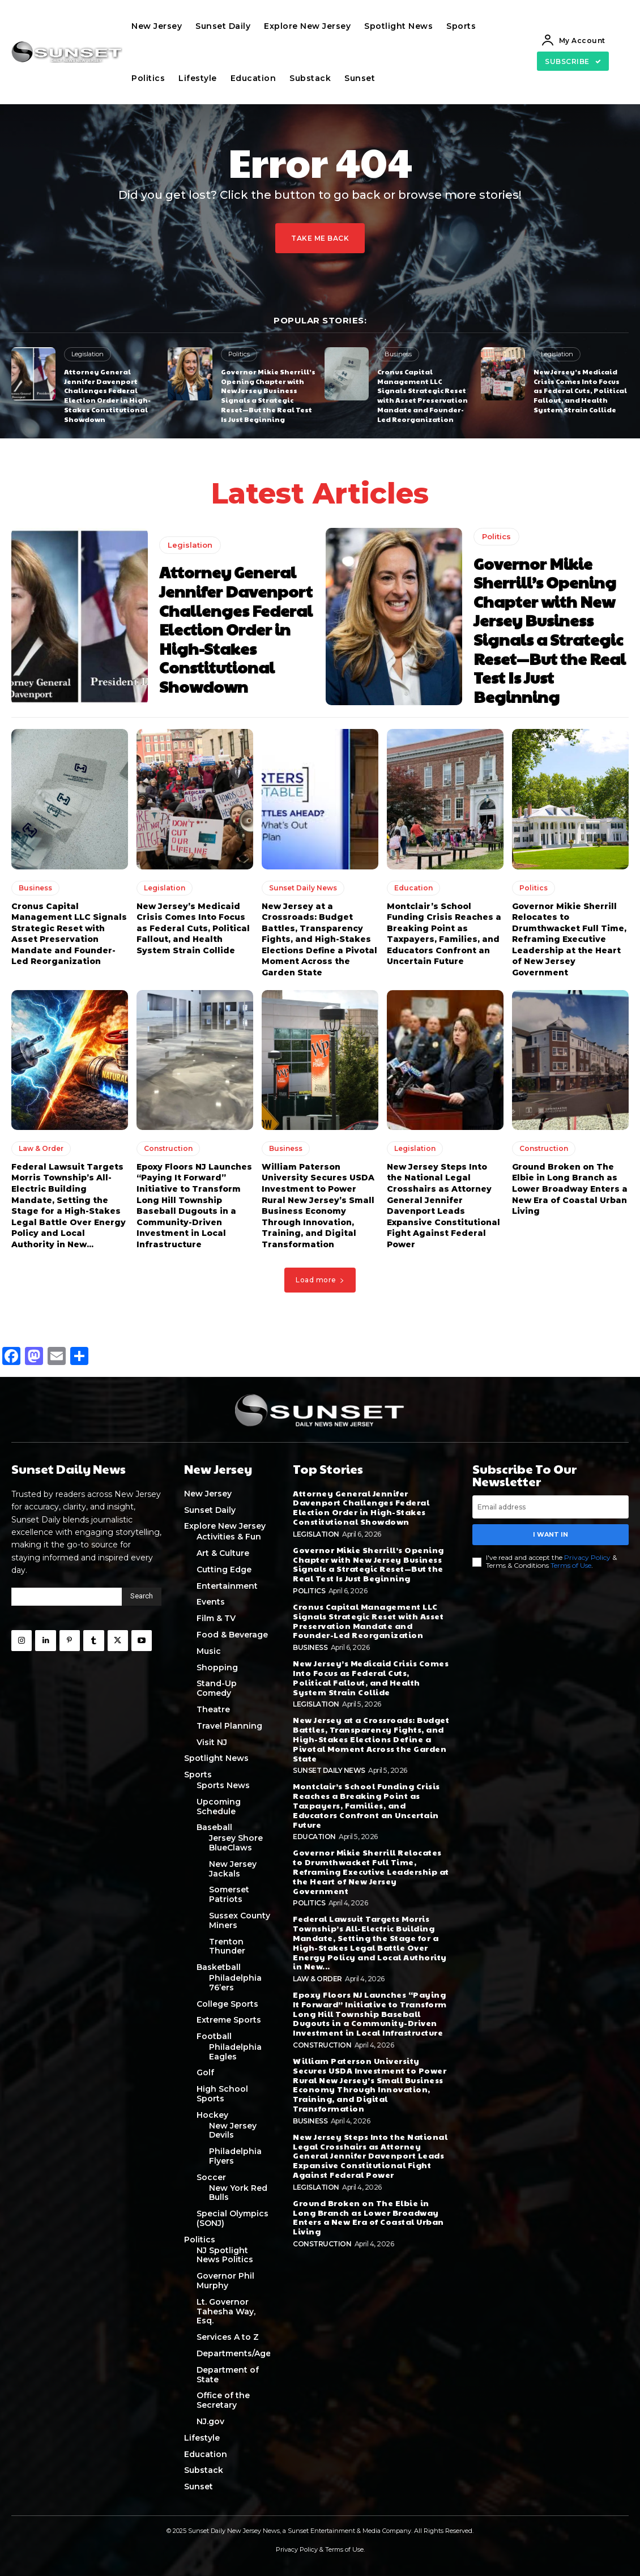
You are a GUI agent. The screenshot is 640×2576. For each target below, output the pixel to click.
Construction (168, 1148)
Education (413, 888)
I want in (550, 1534)
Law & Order (41, 1148)
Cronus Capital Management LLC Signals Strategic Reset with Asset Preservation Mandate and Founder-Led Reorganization (422, 395)
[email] (550, 1507)
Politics (239, 354)
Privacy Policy (587, 1557)
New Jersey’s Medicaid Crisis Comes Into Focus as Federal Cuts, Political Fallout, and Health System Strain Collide (580, 390)
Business (398, 354)
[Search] (141, 1597)
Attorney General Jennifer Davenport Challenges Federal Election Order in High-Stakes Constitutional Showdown (107, 395)
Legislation (87, 354)
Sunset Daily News (303, 888)
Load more (320, 1280)
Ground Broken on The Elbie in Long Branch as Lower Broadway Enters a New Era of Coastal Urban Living (570, 1189)
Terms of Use (571, 1565)
